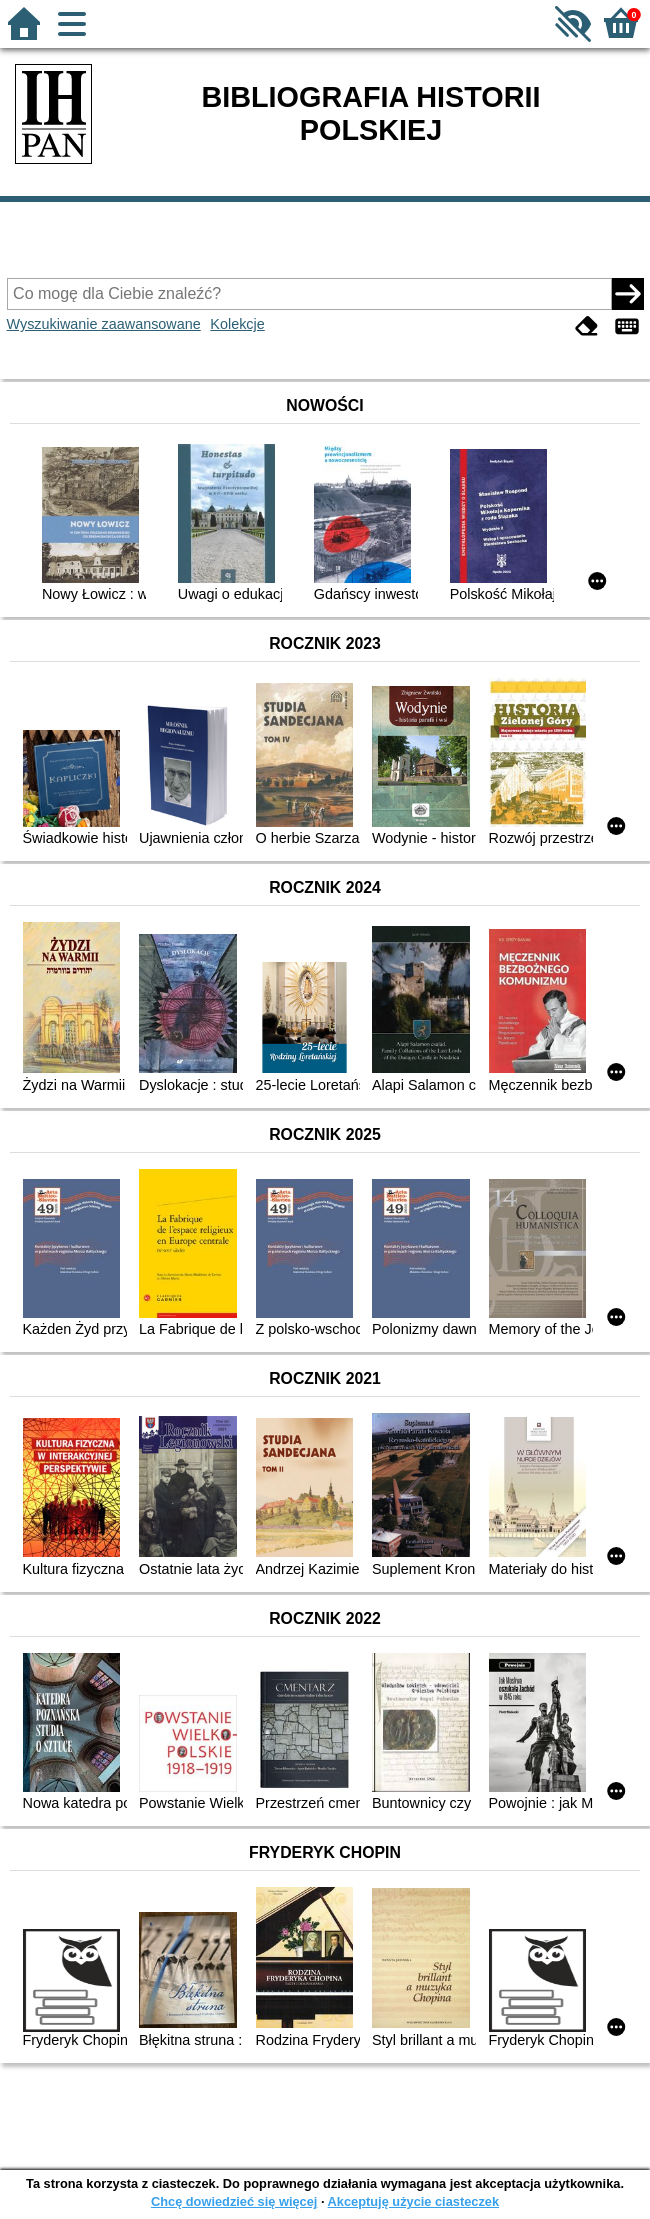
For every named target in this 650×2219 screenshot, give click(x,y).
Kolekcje (237, 324)
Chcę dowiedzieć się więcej (234, 2201)
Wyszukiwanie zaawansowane (104, 324)
